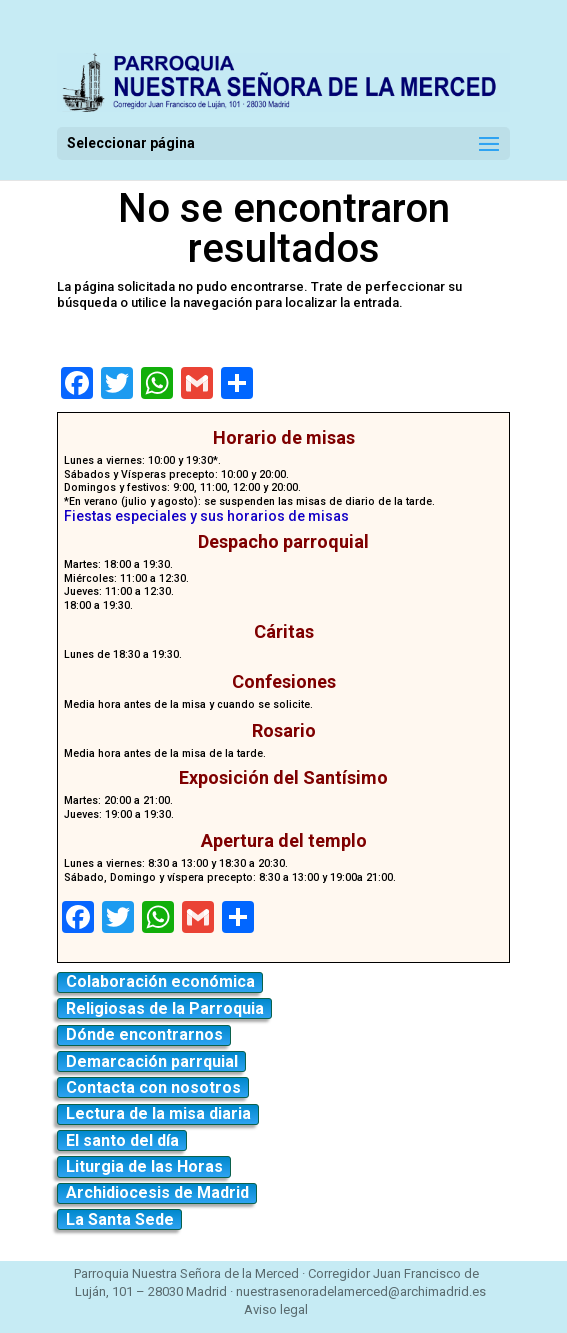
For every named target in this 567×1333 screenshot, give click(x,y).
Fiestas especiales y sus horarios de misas (206, 516)
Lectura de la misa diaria (158, 1113)
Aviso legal (276, 1309)
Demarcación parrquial (152, 1061)
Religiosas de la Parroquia (165, 1008)
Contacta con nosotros (153, 1087)
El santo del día (122, 1140)
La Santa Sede (120, 1219)
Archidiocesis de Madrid (157, 1192)
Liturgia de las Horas (144, 1166)
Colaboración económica (160, 981)
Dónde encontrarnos (144, 1034)
